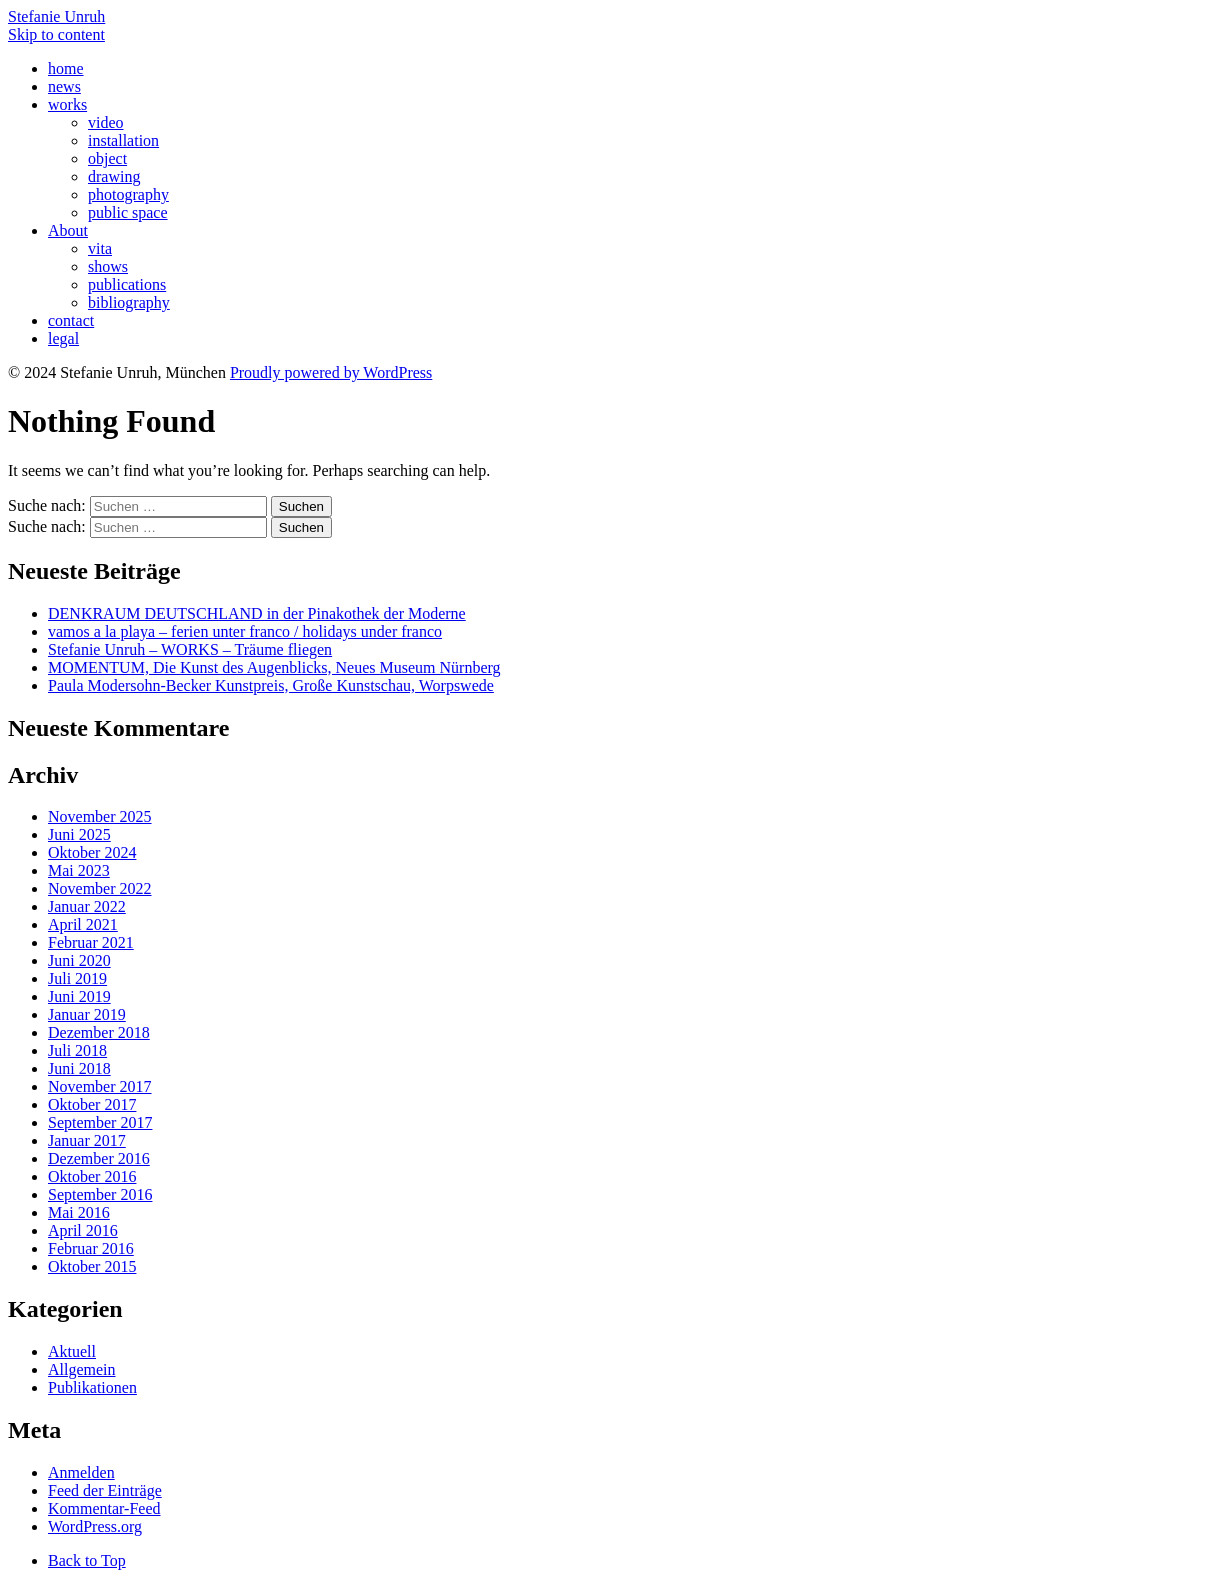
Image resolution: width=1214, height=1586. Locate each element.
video (106, 122)
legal (63, 338)
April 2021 (83, 924)
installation (123, 140)
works (67, 104)
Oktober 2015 (92, 1266)
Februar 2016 (91, 1248)
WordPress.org (95, 1526)
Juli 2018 (77, 1050)
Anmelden (81, 1472)
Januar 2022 (87, 906)
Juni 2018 (79, 1068)
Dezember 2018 (99, 1032)
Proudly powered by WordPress (331, 372)
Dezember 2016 (99, 1158)
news (64, 86)
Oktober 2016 (92, 1176)
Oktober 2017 (92, 1104)
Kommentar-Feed (104, 1508)
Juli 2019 (77, 978)
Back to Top (87, 1560)
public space (128, 212)
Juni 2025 (79, 834)
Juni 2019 (79, 996)
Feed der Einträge (105, 1490)
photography (128, 194)
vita (100, 248)
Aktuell (72, 1351)
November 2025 (100, 816)
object (107, 158)
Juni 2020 (79, 960)
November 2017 (100, 1086)
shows (108, 266)
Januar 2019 (87, 1014)
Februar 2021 (91, 942)
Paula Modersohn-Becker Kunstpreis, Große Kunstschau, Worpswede (271, 685)
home (66, 68)
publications (127, 284)
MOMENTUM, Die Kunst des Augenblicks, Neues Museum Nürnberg (274, 667)
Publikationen (92, 1387)
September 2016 (100, 1194)
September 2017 (100, 1122)
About (68, 230)
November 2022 (100, 888)
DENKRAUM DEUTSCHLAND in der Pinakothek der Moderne (257, 613)
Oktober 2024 (92, 852)
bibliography (129, 302)
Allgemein (82, 1369)
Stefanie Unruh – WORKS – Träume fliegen (190, 649)
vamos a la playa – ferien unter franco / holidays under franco (245, 631)
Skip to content (56, 34)
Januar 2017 (87, 1140)
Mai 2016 (79, 1212)
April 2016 (83, 1230)
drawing (114, 176)
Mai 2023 (79, 870)
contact (71, 320)
